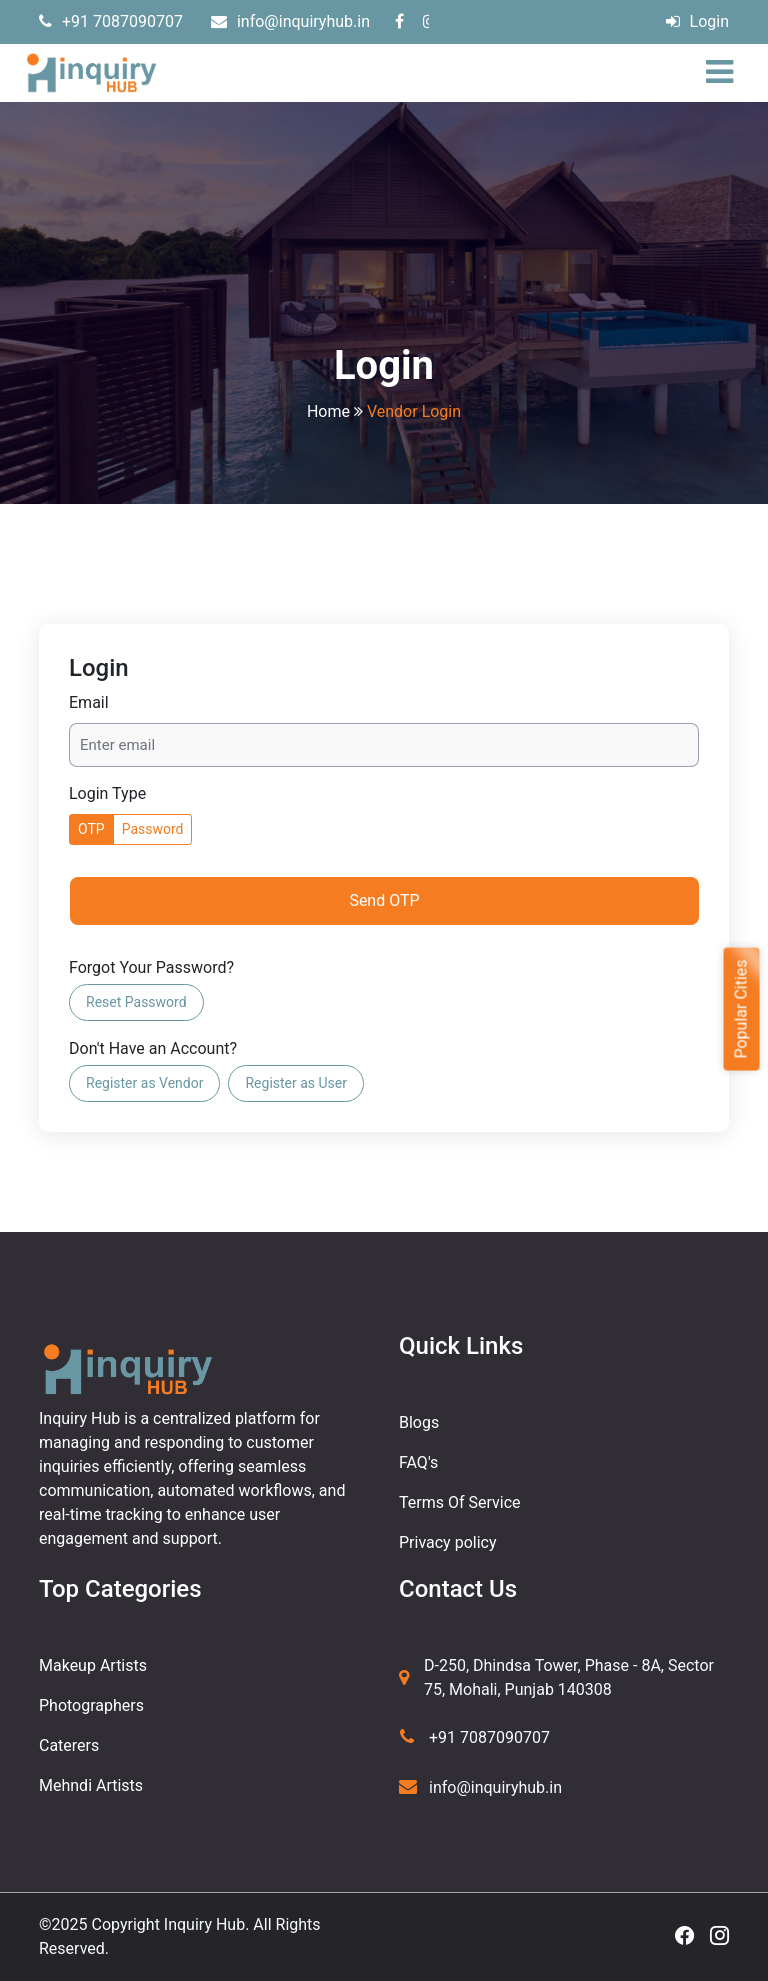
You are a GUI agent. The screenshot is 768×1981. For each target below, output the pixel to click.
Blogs (419, 1422)
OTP (91, 829)
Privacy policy (448, 1542)
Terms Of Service (460, 1502)
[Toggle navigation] (724, 73)
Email (89, 702)
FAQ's (418, 1462)
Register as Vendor (144, 1083)
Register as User (296, 1083)
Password (153, 829)
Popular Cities (740, 1008)
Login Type (107, 793)
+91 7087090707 (111, 21)
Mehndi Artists (91, 1785)
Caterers (69, 1745)
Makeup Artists (93, 1665)
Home (328, 411)
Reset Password (136, 1002)
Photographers (91, 1705)
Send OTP (384, 900)
